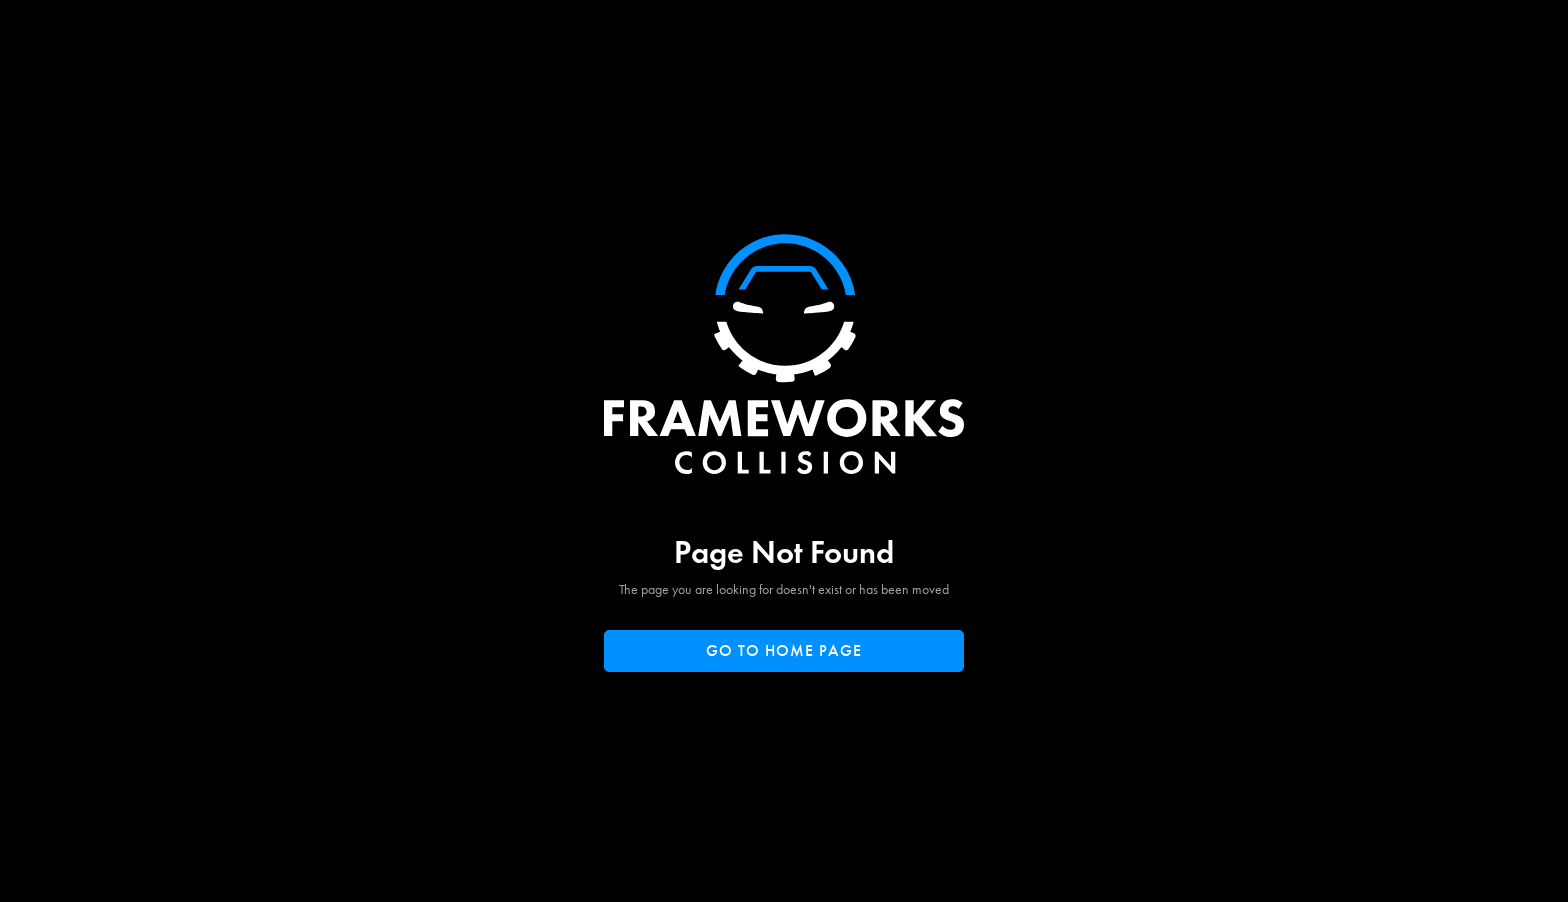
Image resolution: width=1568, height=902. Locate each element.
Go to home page (784, 650)
